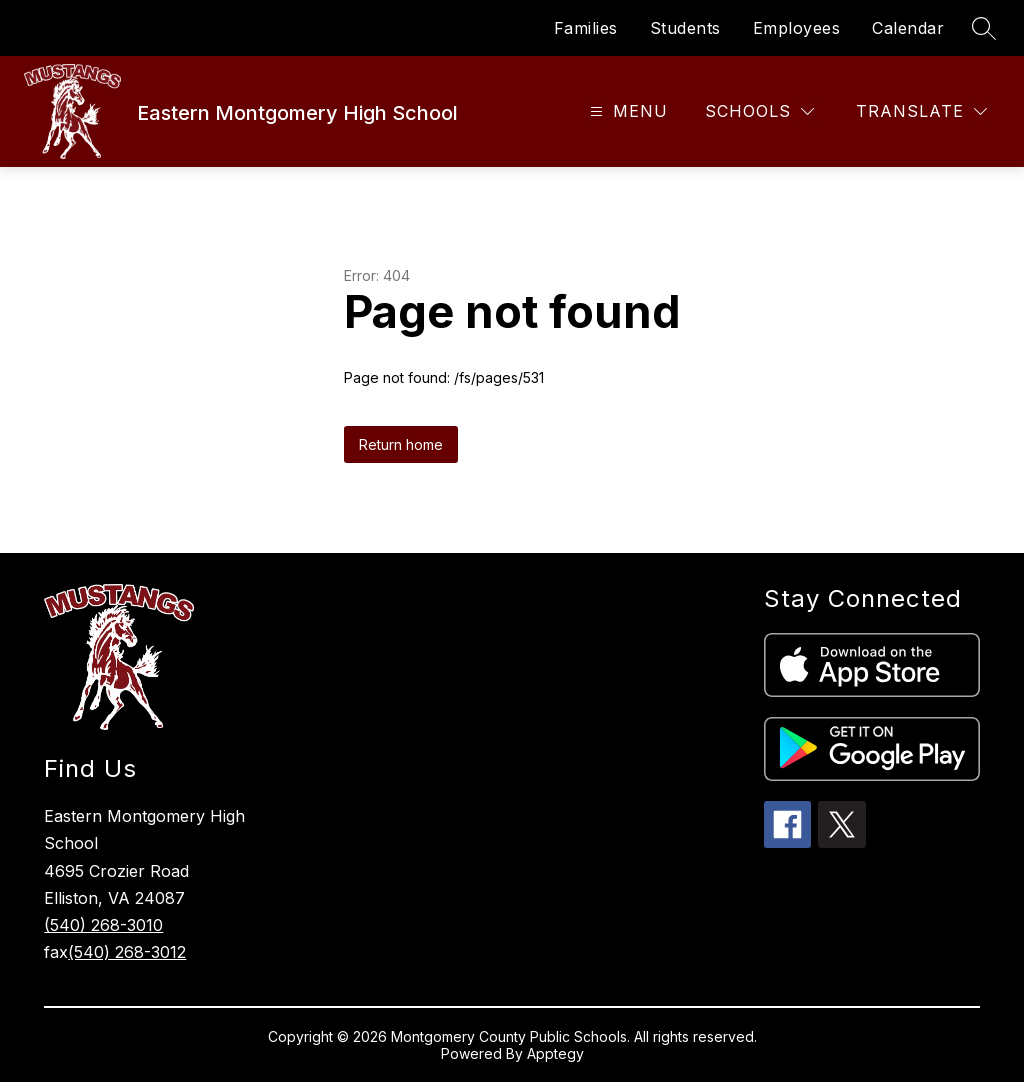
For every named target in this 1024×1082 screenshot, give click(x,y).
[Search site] (984, 28)
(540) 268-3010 (103, 925)
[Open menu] (626, 111)
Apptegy (555, 1053)
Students (685, 28)
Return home (401, 444)
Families (586, 28)
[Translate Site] (921, 111)
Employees (797, 28)
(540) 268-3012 (127, 952)
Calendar (908, 28)
